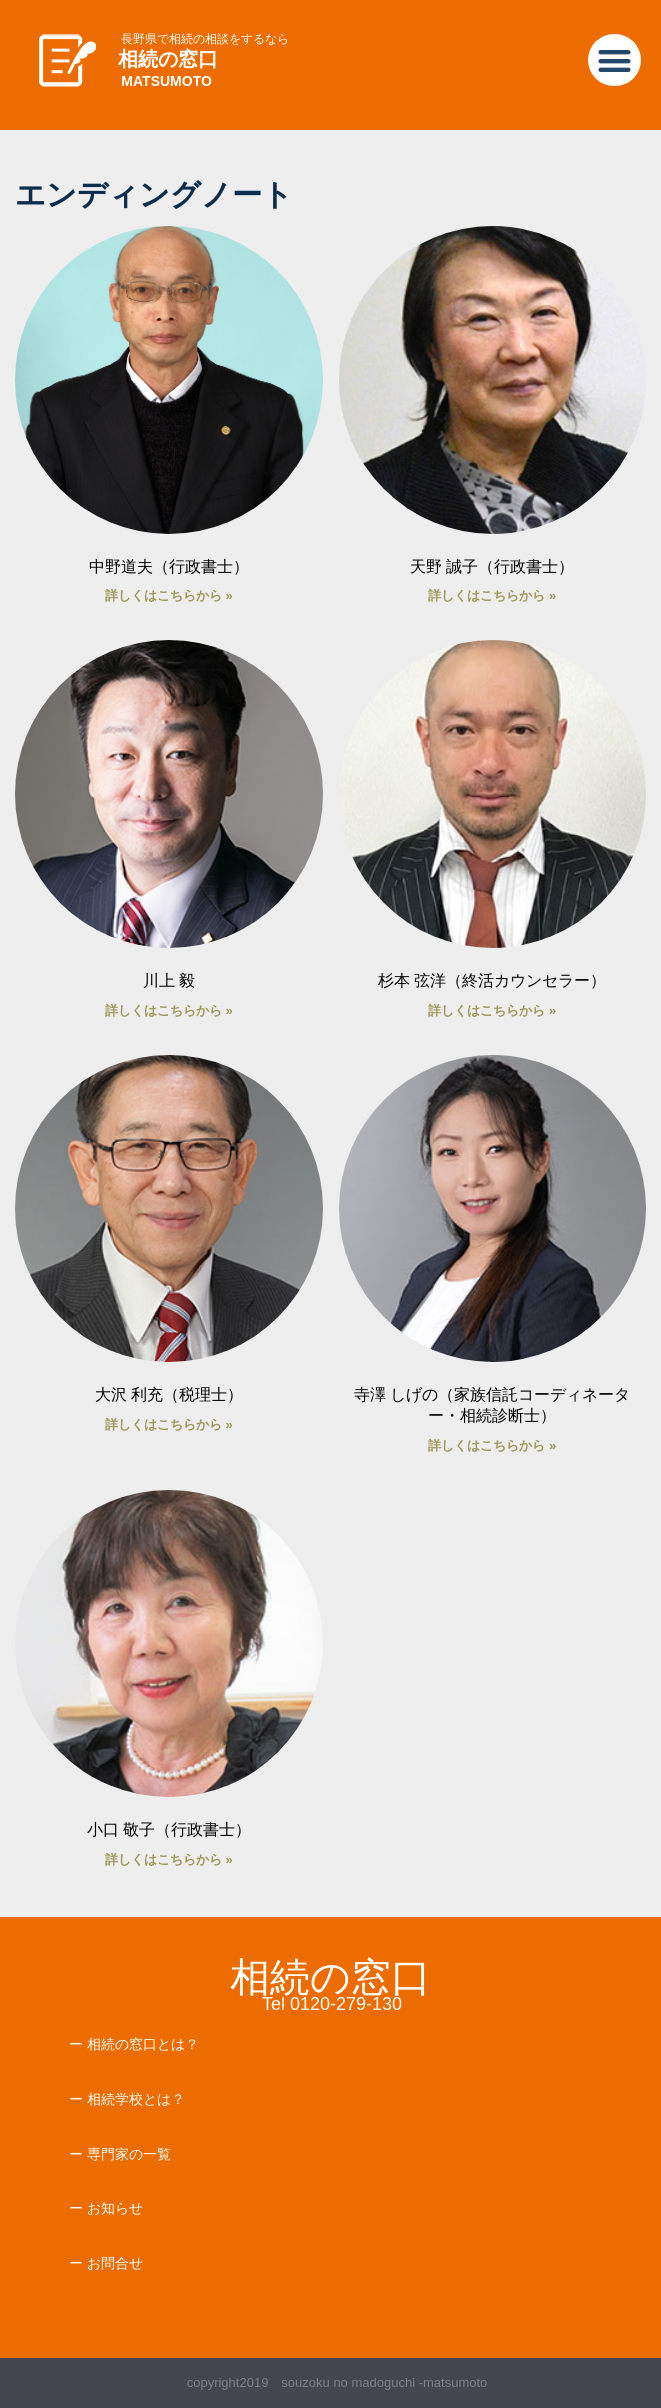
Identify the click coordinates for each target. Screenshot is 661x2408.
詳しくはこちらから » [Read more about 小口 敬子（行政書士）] (169, 1859)
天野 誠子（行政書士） (492, 566)
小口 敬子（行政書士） (169, 1829)
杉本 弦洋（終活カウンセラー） (492, 980)
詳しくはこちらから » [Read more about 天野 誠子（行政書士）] (492, 595)
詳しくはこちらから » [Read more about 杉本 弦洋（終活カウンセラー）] (492, 1010)
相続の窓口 (168, 59)
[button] (614, 60)
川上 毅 (169, 980)
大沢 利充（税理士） (169, 1394)
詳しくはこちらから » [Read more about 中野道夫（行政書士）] (169, 595)
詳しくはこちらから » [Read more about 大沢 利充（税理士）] (169, 1424)
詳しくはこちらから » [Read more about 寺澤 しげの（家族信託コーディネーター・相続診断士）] (492, 1445)
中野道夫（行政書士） (169, 566)
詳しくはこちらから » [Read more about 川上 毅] (169, 1010)
